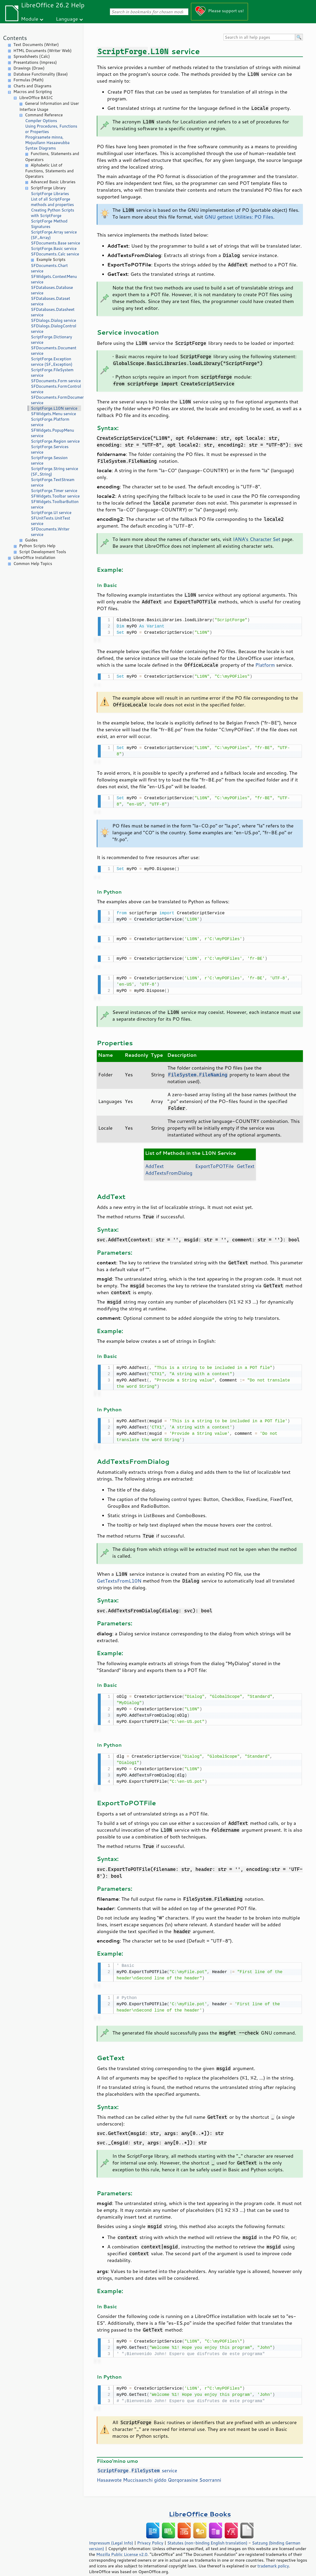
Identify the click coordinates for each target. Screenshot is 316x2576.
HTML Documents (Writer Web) (42, 50)
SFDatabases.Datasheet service (53, 312)
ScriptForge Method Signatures (49, 223)
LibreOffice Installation (34, 557)
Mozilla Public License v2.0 (122, 2545)
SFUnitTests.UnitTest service (50, 520)
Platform (265, 664)
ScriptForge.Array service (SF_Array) (54, 234)
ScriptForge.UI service (51, 512)
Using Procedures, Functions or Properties (51, 128)
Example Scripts (50, 259)
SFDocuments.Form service (56, 381)
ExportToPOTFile (214, 1161)
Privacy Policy (150, 2534)
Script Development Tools (42, 552)
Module (29, 18)
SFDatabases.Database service (52, 290)
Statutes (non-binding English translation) (207, 2534)
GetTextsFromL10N (119, 1575)
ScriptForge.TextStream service (52, 482)
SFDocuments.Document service (53, 350)
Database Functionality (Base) (40, 74)
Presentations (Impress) (35, 62)
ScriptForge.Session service (49, 460)
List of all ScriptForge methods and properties (52, 201)
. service (137, 2461)
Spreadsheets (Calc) (31, 56)
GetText (246, 1161)
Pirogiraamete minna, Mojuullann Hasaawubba (47, 139)
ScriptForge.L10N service (54, 408)
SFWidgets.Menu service (53, 413)
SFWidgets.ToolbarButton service (54, 504)
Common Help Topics (32, 563)
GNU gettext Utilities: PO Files (239, 216)
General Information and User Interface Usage (49, 106)
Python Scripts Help (37, 546)
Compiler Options (41, 120)
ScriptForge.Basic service (54, 248)
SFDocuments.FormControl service (56, 389)
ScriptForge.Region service (55, 441)
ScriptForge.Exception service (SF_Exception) (51, 361)
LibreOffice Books (200, 2505)
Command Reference (44, 115)
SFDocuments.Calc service (55, 254)
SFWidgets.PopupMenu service (52, 432)
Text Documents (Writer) (36, 44)
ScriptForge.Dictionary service (51, 339)
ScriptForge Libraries (50, 193)
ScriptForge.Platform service (50, 421)
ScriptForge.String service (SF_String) (54, 471)
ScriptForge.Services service (50, 449)
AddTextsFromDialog (168, 1168)
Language (67, 18)
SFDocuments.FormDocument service (56, 400)
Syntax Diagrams (40, 148)
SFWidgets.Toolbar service (55, 496)
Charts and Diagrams (32, 86)
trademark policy (273, 2557)
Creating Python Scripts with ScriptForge (52, 212)
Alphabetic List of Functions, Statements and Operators (49, 170)
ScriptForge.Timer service (54, 490)
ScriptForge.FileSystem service (52, 372)
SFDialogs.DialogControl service (53, 328)
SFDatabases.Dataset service (50, 301)
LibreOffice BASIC (36, 97)
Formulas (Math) (28, 80)
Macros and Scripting (32, 91)
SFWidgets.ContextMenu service (54, 279)
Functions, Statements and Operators (52, 156)
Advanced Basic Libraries (53, 182)
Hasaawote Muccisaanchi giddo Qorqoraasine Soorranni (159, 2471)
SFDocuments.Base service (55, 243)
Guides (31, 540)
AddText (154, 1161)
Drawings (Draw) (28, 68)
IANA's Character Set (256, 539)
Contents (15, 38)
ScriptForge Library (48, 188)
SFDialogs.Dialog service (53, 320)
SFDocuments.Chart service (49, 268)
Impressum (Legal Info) (111, 2534)
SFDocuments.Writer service (50, 531)
